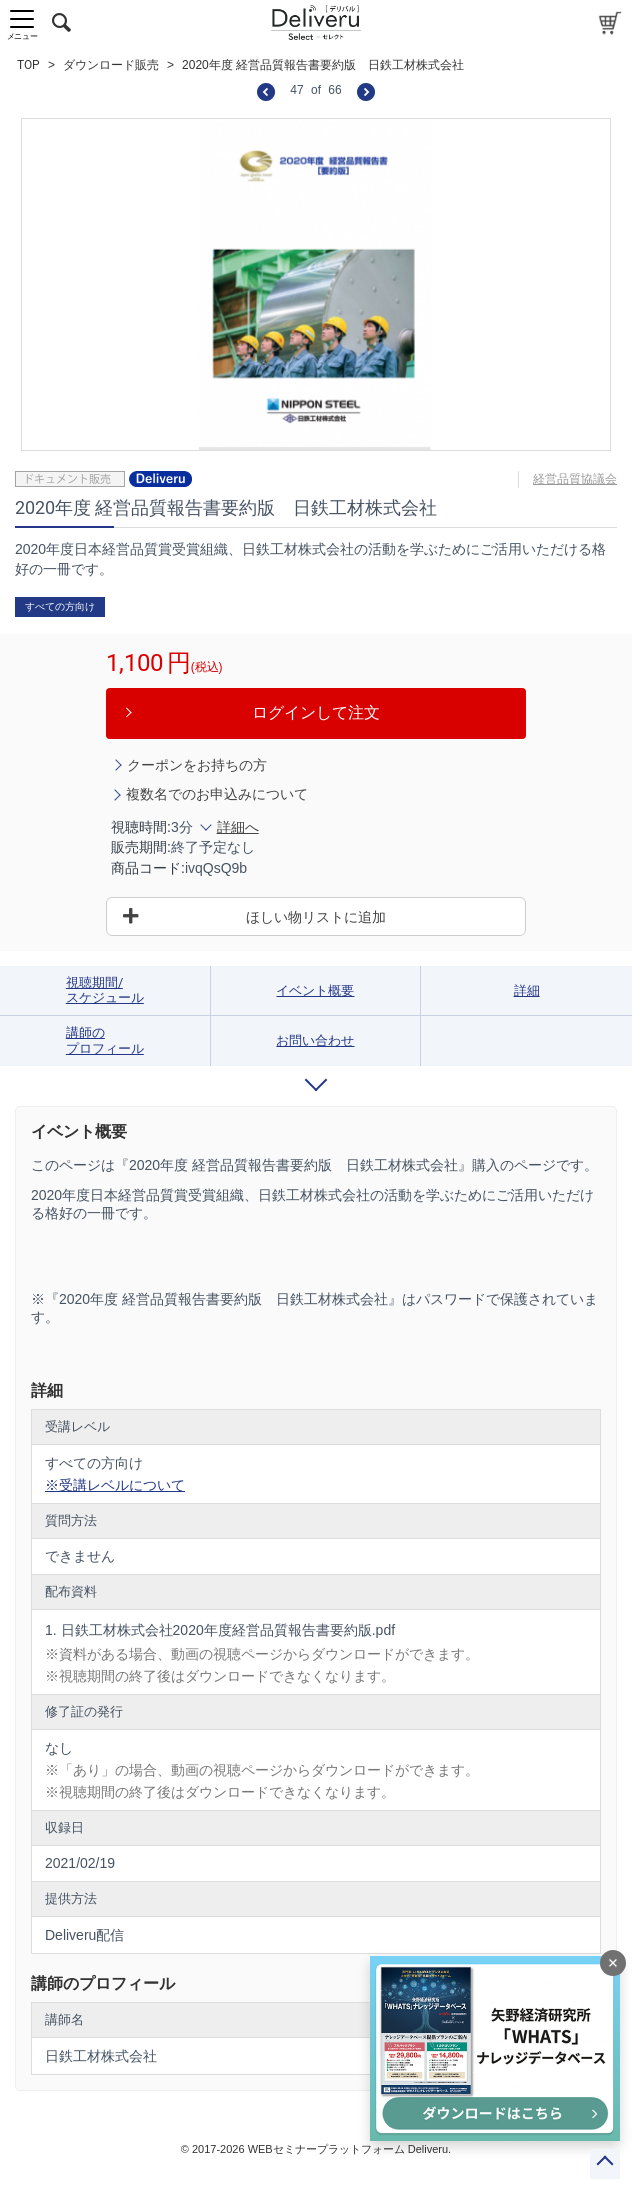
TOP (28, 65)
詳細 (527, 990)
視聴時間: (141, 827)
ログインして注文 (316, 712)
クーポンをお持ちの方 (197, 765)
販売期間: (141, 847)
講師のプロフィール (105, 1040)
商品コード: (148, 868)
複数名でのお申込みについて (217, 794)
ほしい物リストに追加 (316, 917)
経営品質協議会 (575, 479)
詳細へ (238, 827)
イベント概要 (315, 990)
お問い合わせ (315, 1040)
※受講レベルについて (115, 1485)
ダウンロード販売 (111, 65)
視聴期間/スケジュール (105, 990)
